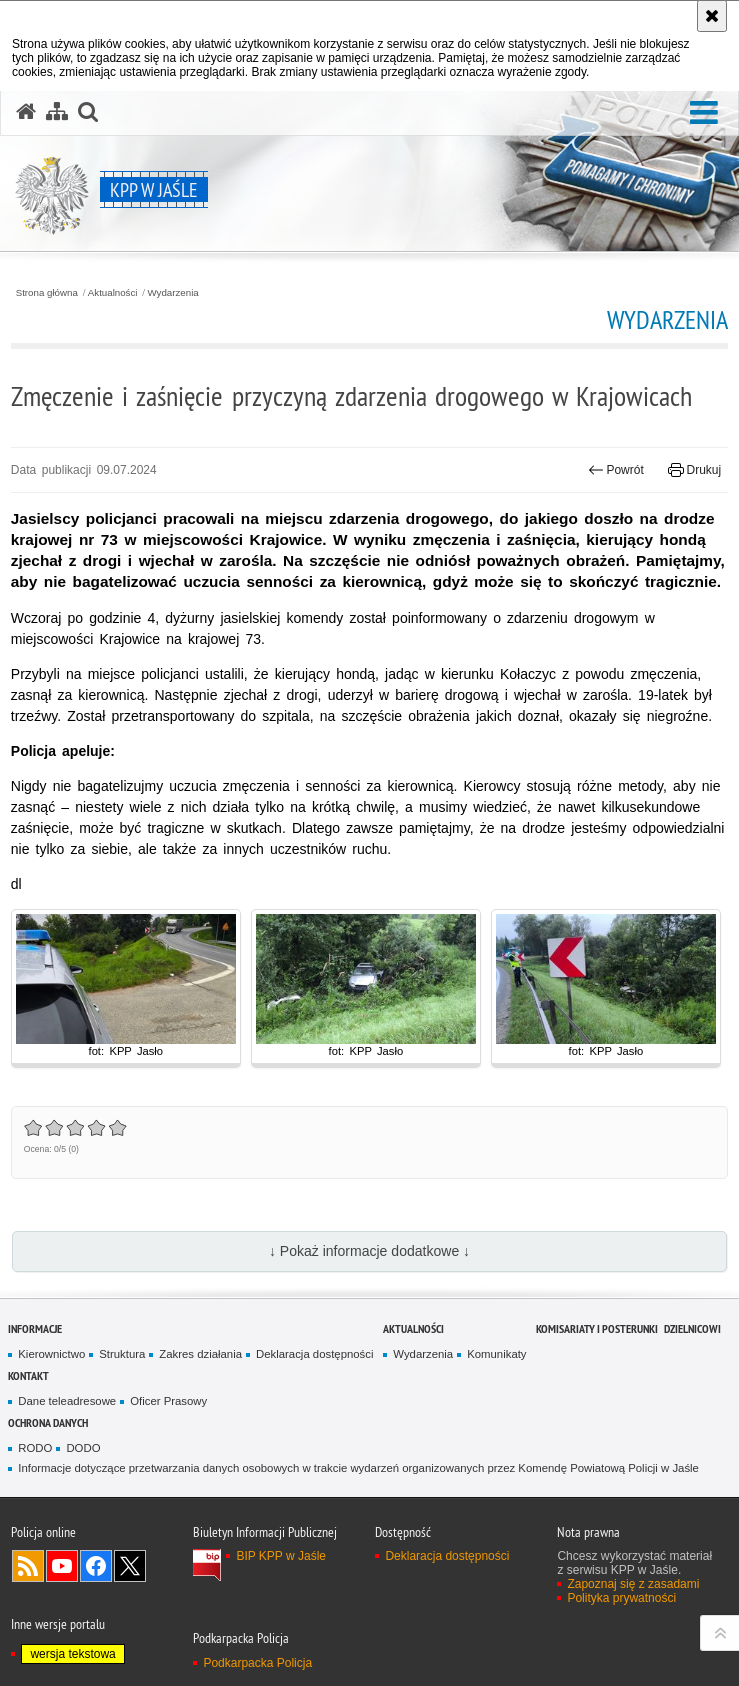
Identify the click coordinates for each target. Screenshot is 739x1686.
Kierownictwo (51, 1354)
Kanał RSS (28, 1566)
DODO (83, 1448)
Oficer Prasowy (168, 1401)
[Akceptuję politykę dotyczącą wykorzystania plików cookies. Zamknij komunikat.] (712, 16)
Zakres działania (200, 1354)
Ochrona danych (48, 1422)
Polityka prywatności (621, 1598)
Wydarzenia (173, 293)
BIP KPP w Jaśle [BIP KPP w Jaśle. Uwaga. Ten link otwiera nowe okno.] (281, 1556)
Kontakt (28, 1375)
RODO (35, 1448)
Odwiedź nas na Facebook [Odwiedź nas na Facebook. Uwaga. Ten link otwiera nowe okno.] (96, 1566)
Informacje (35, 1328)
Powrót (616, 470)
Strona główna (47, 293)
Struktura (122, 1354)
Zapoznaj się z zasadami (633, 1584)
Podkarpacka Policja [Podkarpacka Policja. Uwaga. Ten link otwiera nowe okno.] (257, 1663)
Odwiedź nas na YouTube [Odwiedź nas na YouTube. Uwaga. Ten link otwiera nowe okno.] (62, 1566)
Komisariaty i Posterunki (597, 1328)
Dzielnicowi (692, 1328)
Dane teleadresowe (67, 1401)
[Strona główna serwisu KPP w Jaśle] (26, 112)
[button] (704, 113)
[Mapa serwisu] (57, 112)
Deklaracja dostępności (314, 1354)
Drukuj (694, 470)
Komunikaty (496, 1354)
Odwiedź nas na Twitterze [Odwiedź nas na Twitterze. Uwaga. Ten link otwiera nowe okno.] (130, 1566)
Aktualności (113, 293)
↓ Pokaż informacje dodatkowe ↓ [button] (369, 1251)
